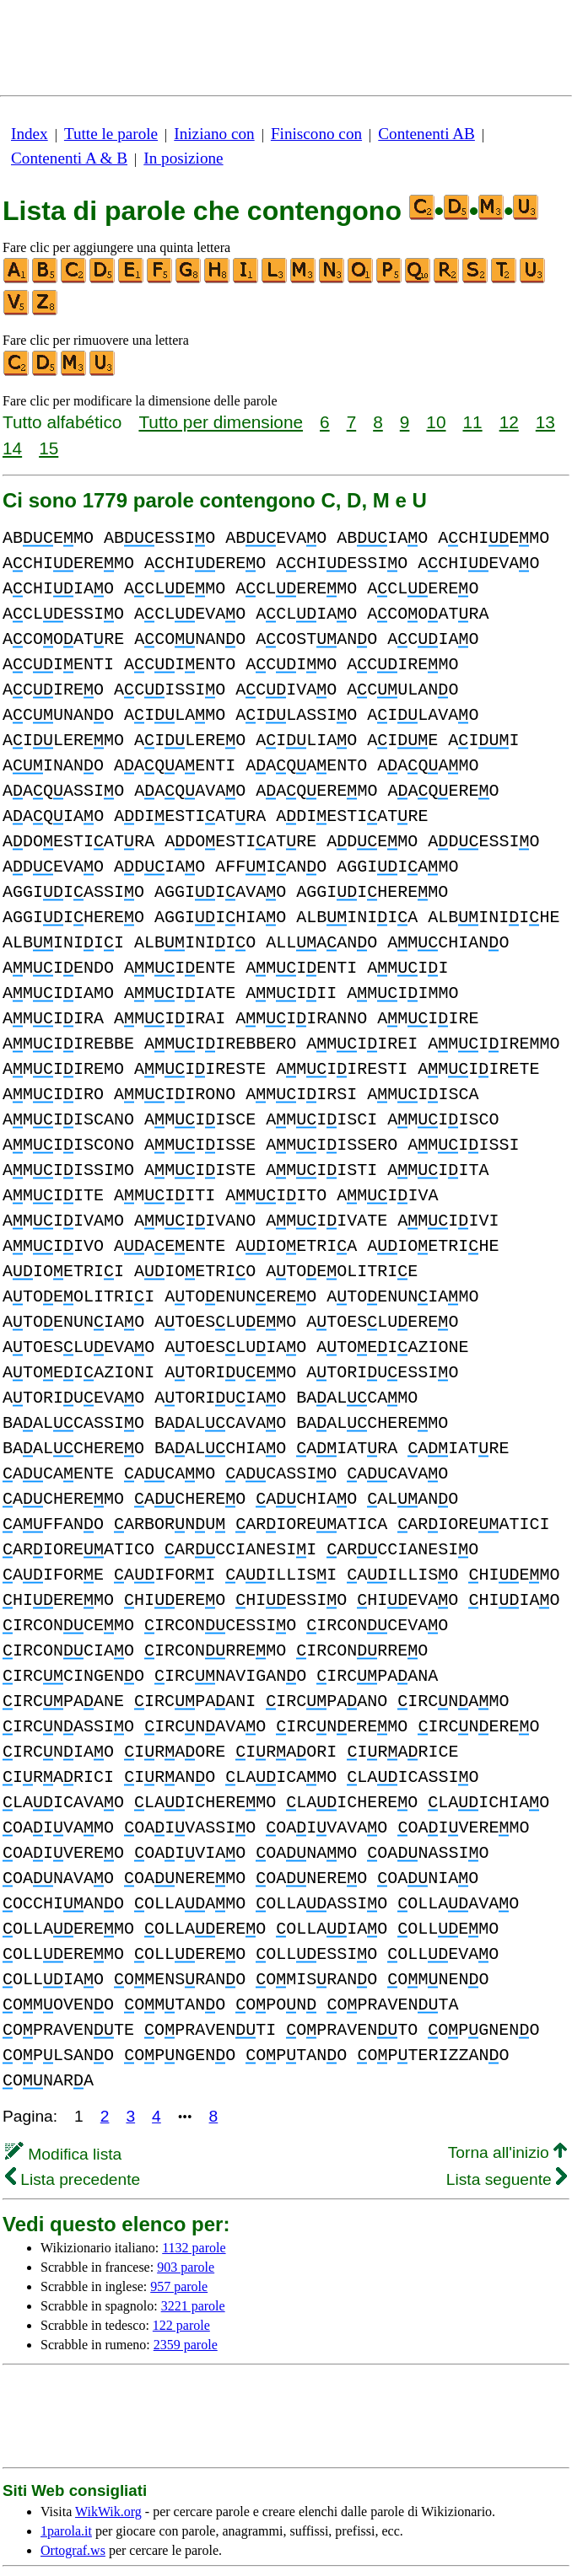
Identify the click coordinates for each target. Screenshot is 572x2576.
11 (473, 422)
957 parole (179, 2236)
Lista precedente (72, 2129)
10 (435, 422)
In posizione (183, 158)
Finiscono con (316, 133)
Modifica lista (63, 2103)
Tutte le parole (111, 133)
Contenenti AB (426, 133)
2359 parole (186, 2294)
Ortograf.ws (72, 2500)
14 (12, 448)
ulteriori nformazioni (250, 2534)
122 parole (181, 2274)
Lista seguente (506, 2129)
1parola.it (66, 2480)
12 (509, 422)
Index (29, 133)
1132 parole (193, 2197)
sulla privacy (356, 2534)
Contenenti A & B (69, 158)
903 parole (185, 2216)
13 (545, 422)
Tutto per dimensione (220, 422)
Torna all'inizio (507, 2102)
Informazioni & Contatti (341, 2549)
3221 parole (193, 2255)
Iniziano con (214, 133)
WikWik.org (108, 2461)
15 (48, 448)
